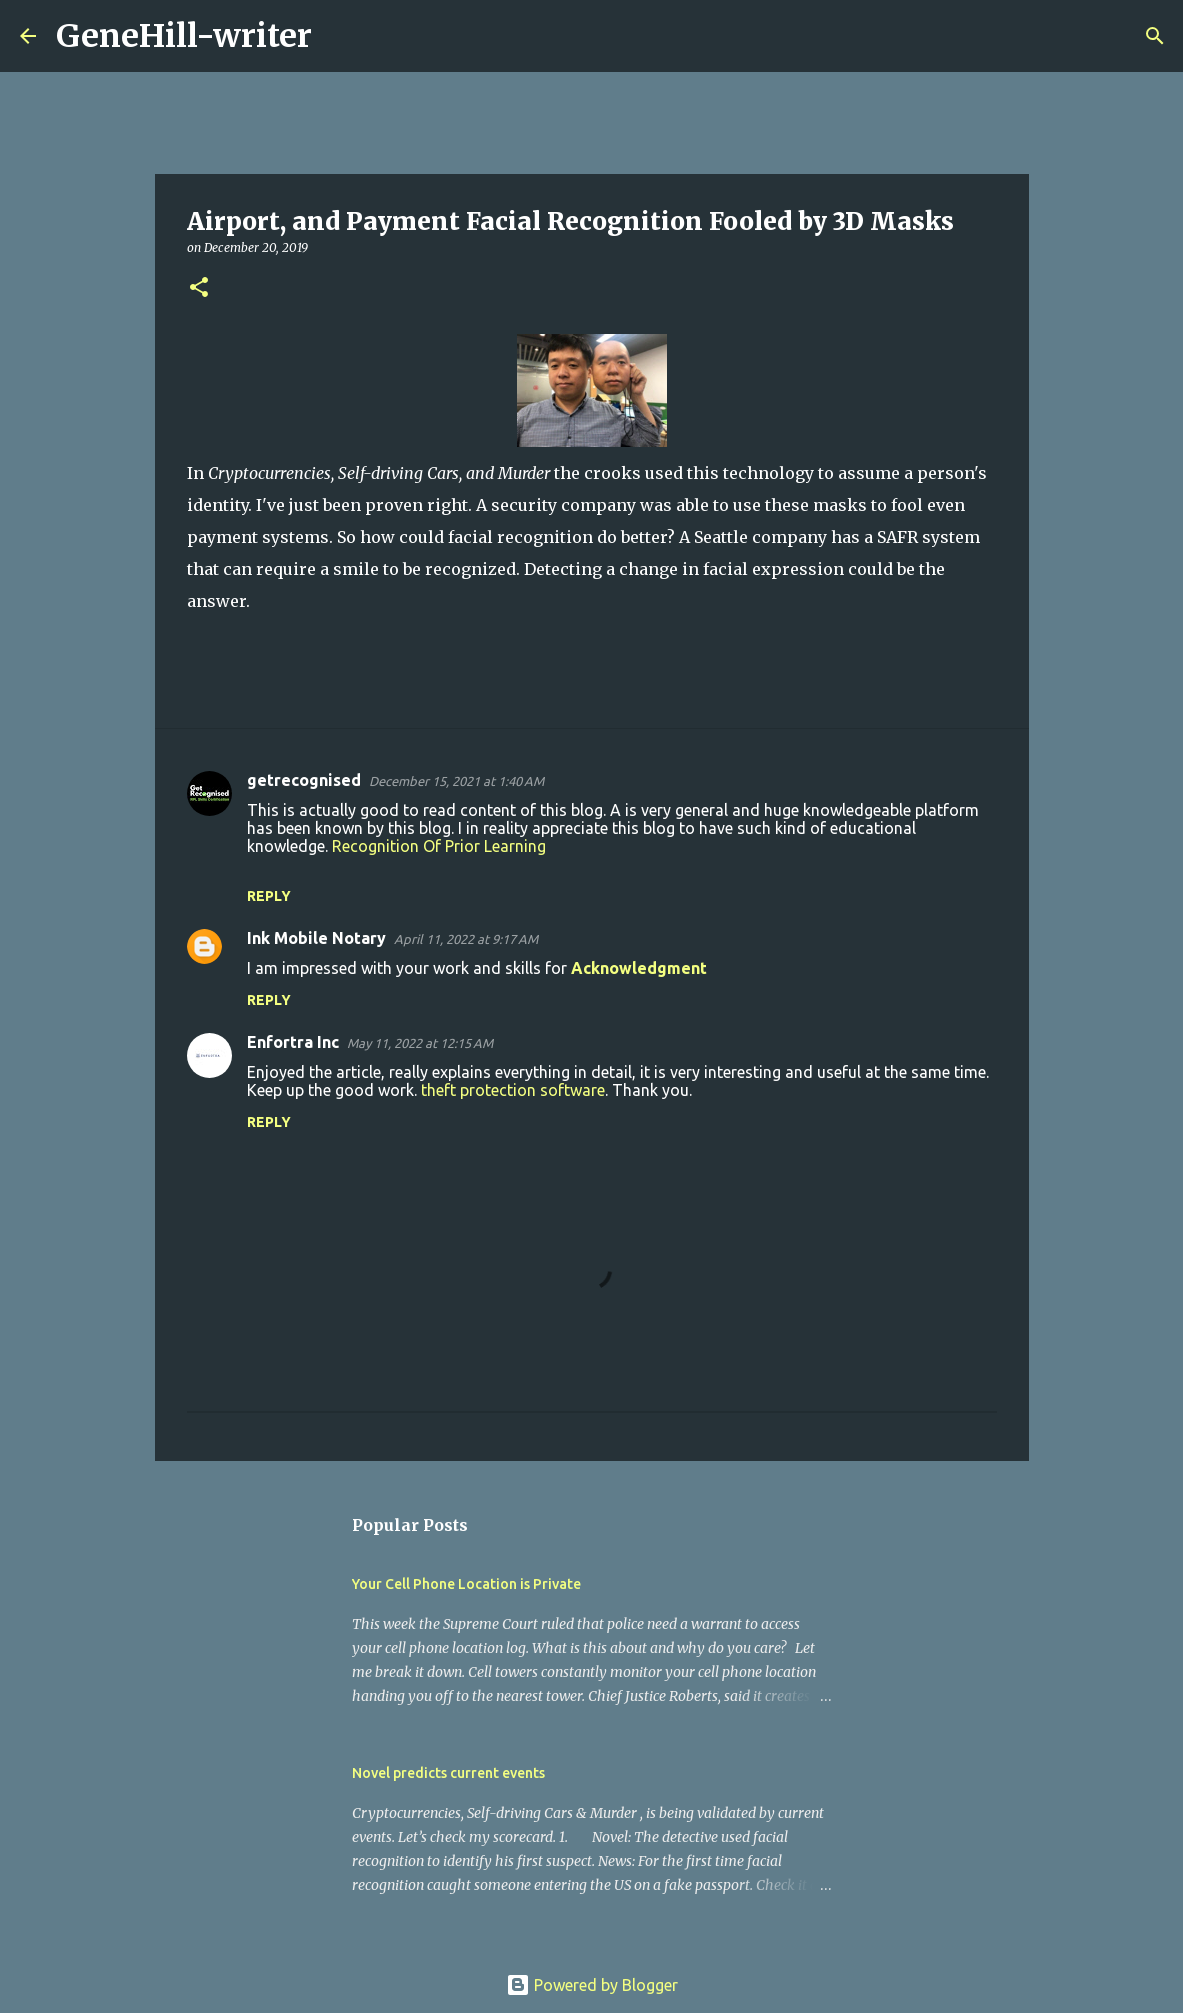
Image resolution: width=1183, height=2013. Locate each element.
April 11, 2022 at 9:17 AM (466, 939)
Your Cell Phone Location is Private (466, 1584)
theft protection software (513, 1090)
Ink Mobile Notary (316, 938)
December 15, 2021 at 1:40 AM (456, 781)
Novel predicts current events (448, 1773)
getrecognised (304, 780)
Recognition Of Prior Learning (439, 846)
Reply (269, 896)
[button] (199, 288)
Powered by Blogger (592, 1985)
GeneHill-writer (184, 36)
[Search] (340, 36)
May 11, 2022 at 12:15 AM (420, 1043)
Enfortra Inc (293, 1042)
